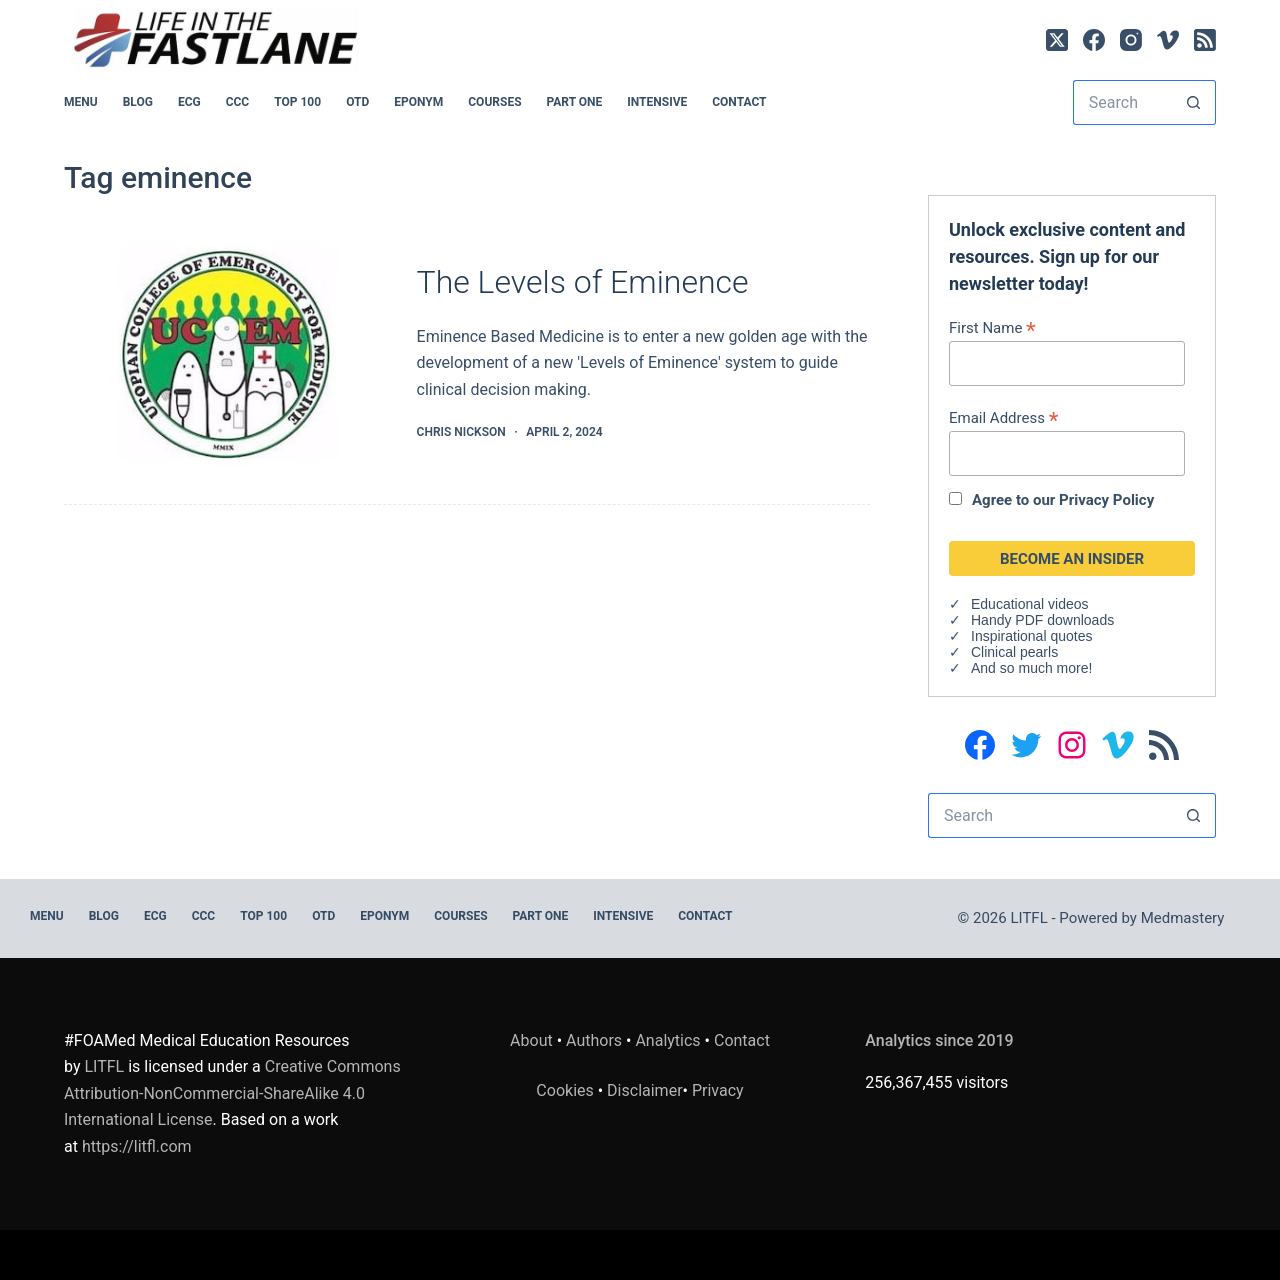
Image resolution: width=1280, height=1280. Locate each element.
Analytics (667, 1040)
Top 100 (297, 102)
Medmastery (1183, 918)
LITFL (104, 1066)
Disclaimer (644, 1090)
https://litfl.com (137, 1146)
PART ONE (575, 102)
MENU (81, 102)
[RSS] (1205, 40)
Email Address (1003, 417)
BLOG (138, 102)
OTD (357, 102)
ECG (189, 102)
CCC (238, 102)
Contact (739, 102)
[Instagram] (1131, 40)
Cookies (566, 1090)
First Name (992, 327)
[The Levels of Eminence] (225, 353)
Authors (594, 1040)
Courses (494, 102)
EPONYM (418, 102)
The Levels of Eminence (583, 282)
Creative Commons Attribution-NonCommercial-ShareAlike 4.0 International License (232, 1093)
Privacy (718, 1090)
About (531, 1040)
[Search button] (1193, 102)
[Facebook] (1094, 40)
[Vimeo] (1168, 40)
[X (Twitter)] (1057, 40)
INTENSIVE (657, 102)
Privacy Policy (1106, 500)
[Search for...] (1122, 102)
